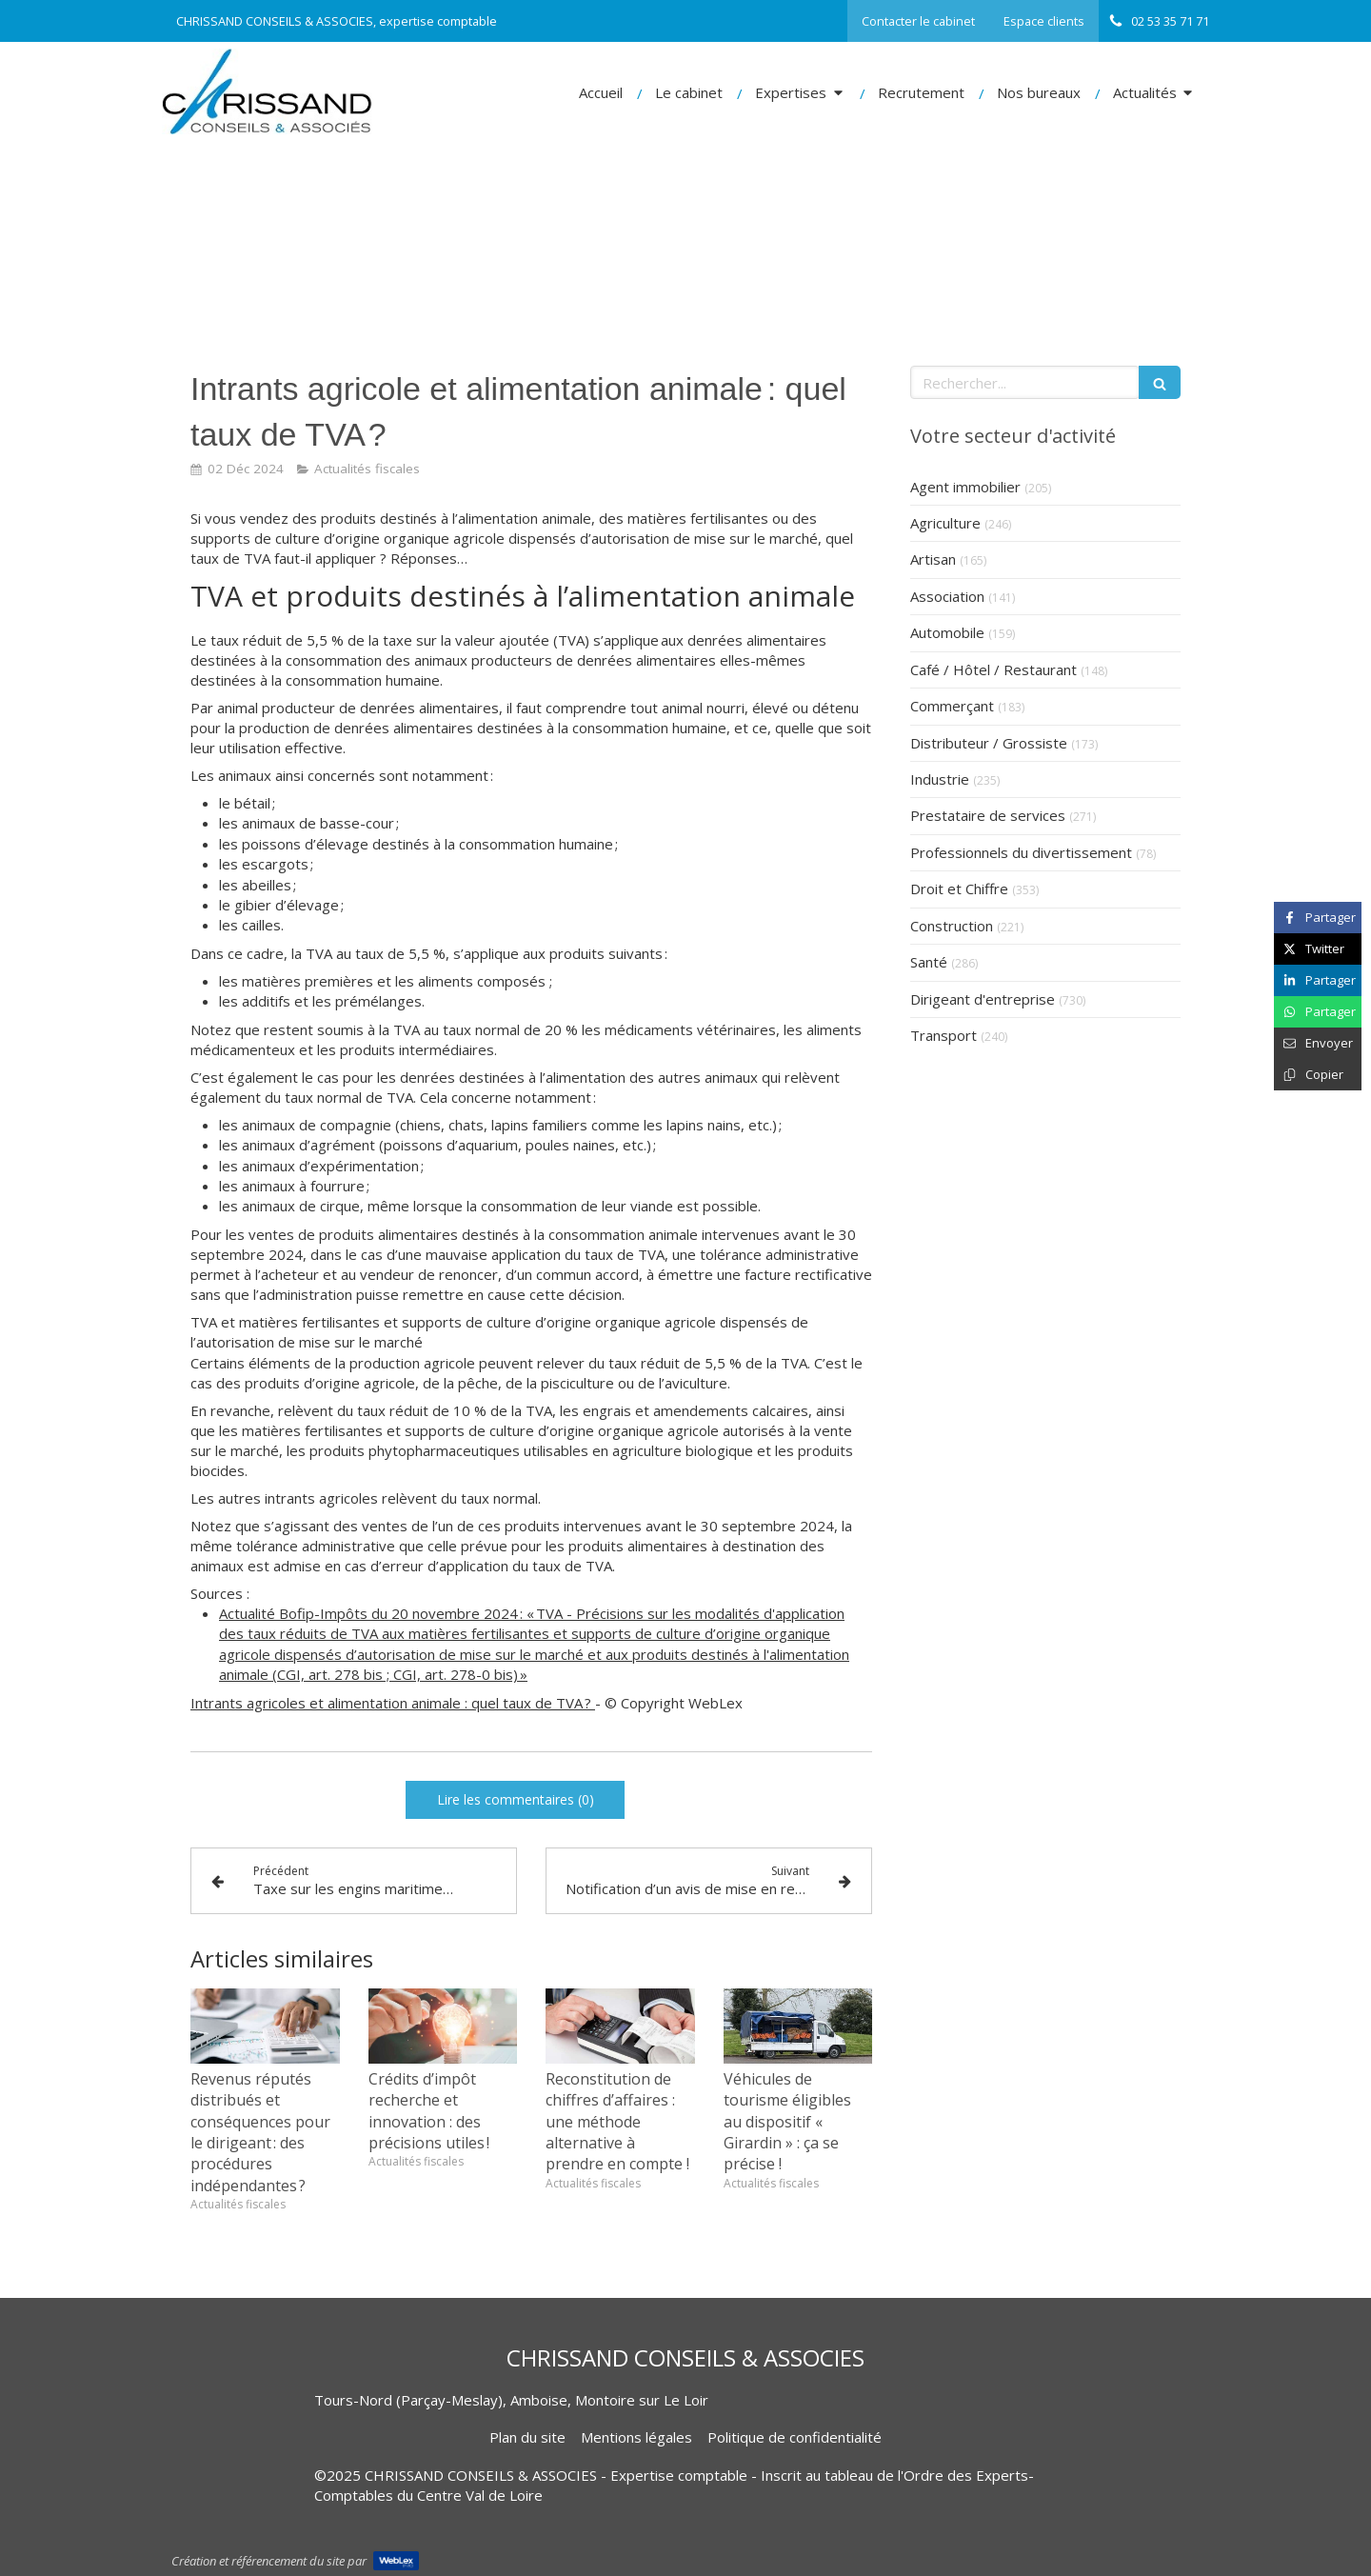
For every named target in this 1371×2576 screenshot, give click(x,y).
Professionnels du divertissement (1021, 852)
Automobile (947, 632)
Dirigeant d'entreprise (982, 998)
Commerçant (952, 705)
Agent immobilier (965, 486)
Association (947, 596)
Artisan (933, 559)
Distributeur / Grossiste (988, 742)
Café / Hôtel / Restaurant (993, 669)
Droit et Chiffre (959, 888)
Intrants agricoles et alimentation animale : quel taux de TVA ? (392, 1702)
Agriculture (945, 522)
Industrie (939, 779)
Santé (928, 961)
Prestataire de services (987, 815)
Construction (951, 925)
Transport (943, 1035)
